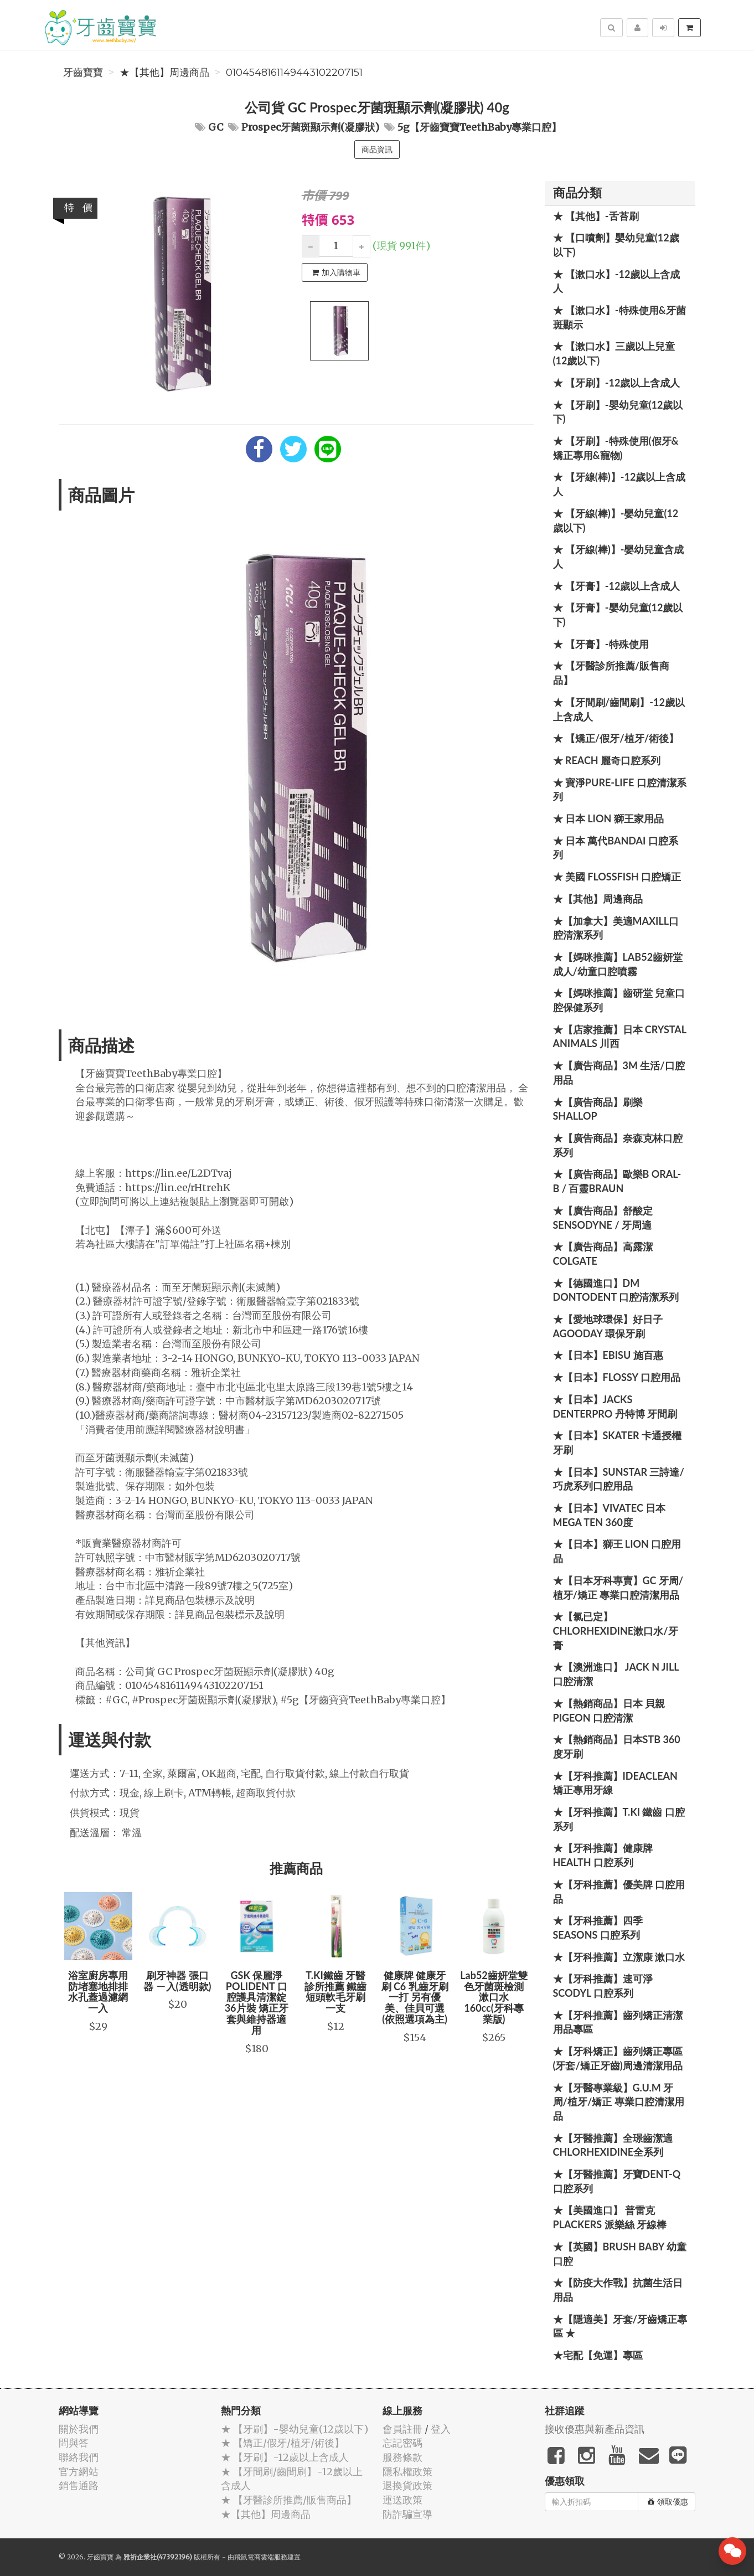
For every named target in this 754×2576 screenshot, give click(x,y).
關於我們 (79, 2429)
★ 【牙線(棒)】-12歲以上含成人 (619, 484)
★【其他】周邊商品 (164, 72)
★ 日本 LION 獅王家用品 (608, 818)
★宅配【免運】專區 (598, 2355)
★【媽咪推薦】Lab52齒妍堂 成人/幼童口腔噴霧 (618, 964)
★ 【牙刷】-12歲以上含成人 (616, 383)
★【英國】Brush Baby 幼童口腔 (620, 2253)
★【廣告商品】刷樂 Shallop (598, 1109)
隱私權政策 (407, 2471)
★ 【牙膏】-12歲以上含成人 (616, 586)
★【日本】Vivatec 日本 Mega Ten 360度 (609, 1515)
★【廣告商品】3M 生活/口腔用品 (619, 1072)
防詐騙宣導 (407, 2514)
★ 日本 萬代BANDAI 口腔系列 (615, 847)
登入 (441, 2429)
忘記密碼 (402, 2442)
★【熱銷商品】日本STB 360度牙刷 (616, 1746)
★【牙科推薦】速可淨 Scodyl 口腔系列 (603, 1985)
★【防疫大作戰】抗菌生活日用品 (618, 2289)
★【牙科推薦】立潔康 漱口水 (619, 1957)
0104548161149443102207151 (294, 72)
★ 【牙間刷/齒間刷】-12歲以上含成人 (619, 709)
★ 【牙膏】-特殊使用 (601, 644)
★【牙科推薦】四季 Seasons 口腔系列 (598, 1927)
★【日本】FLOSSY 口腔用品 (616, 1377)
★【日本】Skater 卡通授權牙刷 (617, 1442)
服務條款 (402, 2457)
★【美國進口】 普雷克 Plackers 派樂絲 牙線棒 (610, 2217)
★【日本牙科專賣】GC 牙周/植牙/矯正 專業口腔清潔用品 (618, 1587)
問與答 (74, 2442)
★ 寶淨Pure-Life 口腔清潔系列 (619, 789)
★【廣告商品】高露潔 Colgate (603, 1253)
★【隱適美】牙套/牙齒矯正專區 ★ (620, 2326)
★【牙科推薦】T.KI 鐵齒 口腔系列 (619, 1819)
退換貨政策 (407, 2485)
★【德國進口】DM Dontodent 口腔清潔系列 (616, 1290)
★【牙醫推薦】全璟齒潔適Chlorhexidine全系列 (613, 2145)
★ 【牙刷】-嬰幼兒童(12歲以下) (618, 412)
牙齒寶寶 (83, 72)
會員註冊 (402, 2429)
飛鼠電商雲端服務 (260, 2557)
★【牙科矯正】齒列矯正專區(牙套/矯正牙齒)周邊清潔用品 (618, 2058)
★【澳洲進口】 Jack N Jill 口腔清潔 (616, 1674)
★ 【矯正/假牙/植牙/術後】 (616, 738)
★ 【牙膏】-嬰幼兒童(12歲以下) (618, 614)
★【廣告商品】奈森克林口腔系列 (618, 1145)
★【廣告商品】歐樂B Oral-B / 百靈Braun (617, 1181)
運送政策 (402, 2499)
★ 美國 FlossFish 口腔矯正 (617, 876)
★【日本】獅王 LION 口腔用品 (617, 1551)
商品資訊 (377, 149)
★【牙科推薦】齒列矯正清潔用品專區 (618, 2022)
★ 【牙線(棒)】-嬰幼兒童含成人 (618, 556)
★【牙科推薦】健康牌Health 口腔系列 (603, 1855)
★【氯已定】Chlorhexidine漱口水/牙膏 (615, 1630)
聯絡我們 (79, 2457)
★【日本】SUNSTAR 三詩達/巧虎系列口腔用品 (618, 1479)
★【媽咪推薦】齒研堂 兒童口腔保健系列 (619, 1000)
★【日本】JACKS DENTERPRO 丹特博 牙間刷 (615, 1406)
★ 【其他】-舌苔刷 (596, 216)
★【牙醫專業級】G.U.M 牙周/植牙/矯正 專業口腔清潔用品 (618, 2102)
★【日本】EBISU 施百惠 (608, 1355)
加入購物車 (336, 272)
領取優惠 (668, 2502)
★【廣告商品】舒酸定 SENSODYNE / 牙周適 (603, 1217)
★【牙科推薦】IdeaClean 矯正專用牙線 (615, 1783)
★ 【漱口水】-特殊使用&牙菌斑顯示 (619, 317)
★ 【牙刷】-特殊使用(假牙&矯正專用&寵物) (616, 448)
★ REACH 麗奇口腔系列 (607, 760)
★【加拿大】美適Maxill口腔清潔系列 (616, 928)
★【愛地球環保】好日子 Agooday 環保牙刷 (608, 1326)
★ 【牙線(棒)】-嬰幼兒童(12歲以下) (616, 520)
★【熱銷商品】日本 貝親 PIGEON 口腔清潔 (609, 1710)
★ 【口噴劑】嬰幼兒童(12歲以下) (616, 244)
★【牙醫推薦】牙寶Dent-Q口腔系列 (617, 2181)
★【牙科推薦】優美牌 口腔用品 (619, 1891)
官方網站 (79, 2471)
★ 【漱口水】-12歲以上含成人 (616, 281)
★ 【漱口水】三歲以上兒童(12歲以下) (614, 353)
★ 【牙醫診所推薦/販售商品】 (611, 673)
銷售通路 (79, 2485)
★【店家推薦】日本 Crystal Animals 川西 (619, 1036)
